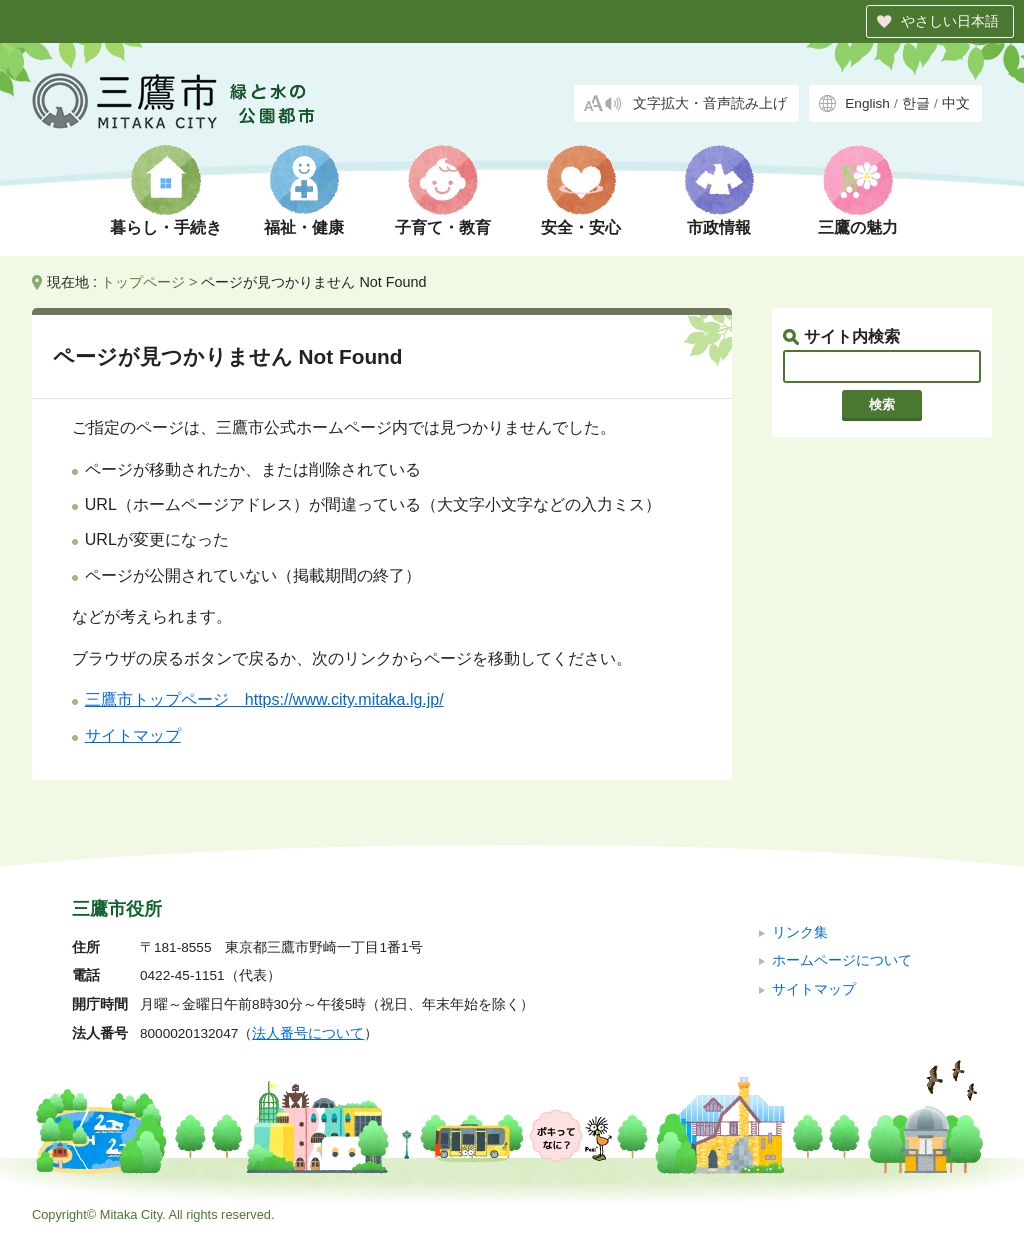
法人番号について (308, 1033)
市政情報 (719, 227)
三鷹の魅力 (858, 227)
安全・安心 (581, 227)
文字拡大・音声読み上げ (710, 103)
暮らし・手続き (166, 227)
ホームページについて (842, 960)
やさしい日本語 (950, 21)
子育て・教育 (443, 227)
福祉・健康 (304, 227)
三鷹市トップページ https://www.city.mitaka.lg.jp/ (264, 699)
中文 (956, 103)
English (867, 103)
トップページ (143, 282)
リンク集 (800, 932)
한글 (916, 103)
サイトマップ (133, 735)
